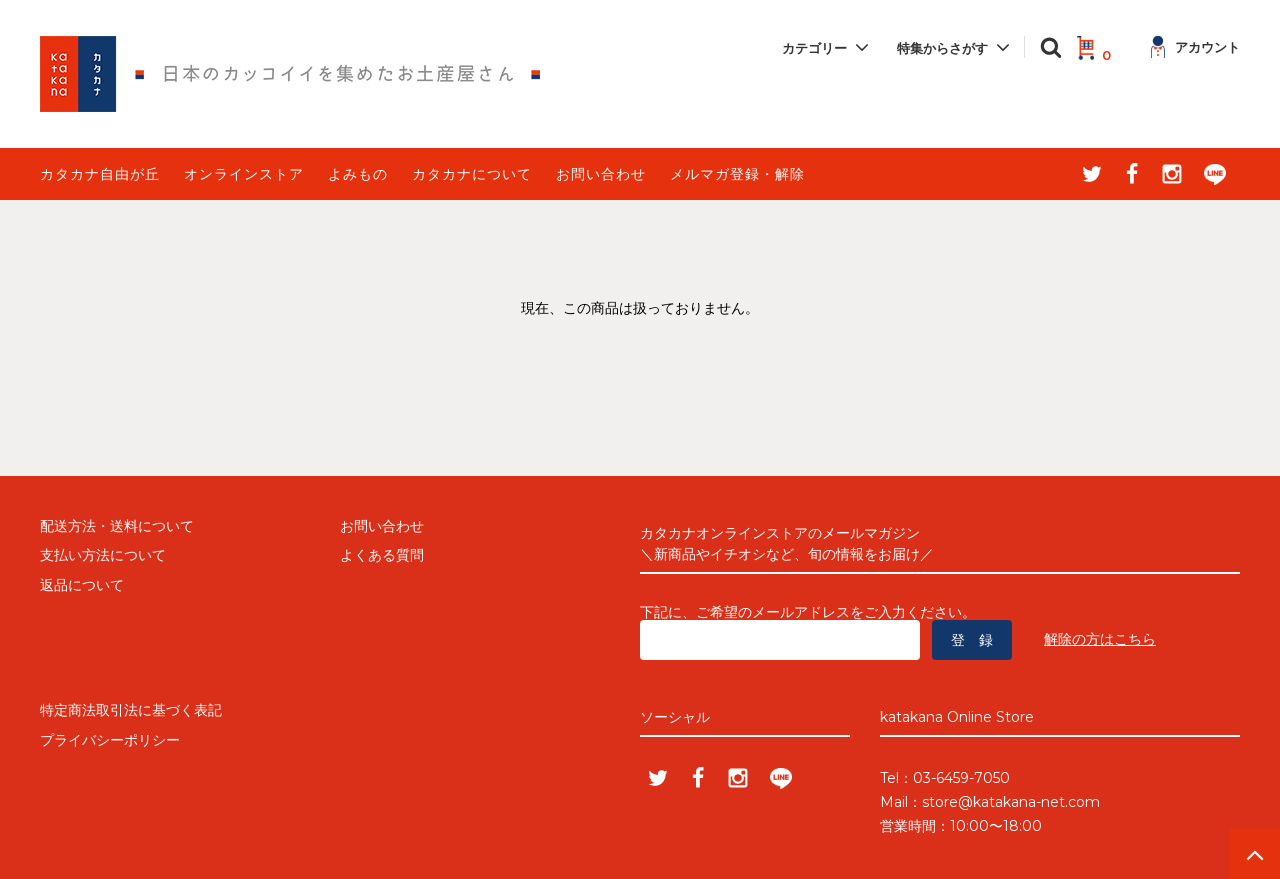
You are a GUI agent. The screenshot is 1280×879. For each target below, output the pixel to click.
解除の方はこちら (1100, 639)
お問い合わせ (601, 174)
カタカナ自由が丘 (100, 174)
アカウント (1195, 47)
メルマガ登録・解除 (737, 174)
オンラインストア (244, 174)
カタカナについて (472, 174)
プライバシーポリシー (110, 740)
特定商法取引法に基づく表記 (131, 710)
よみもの (358, 174)
